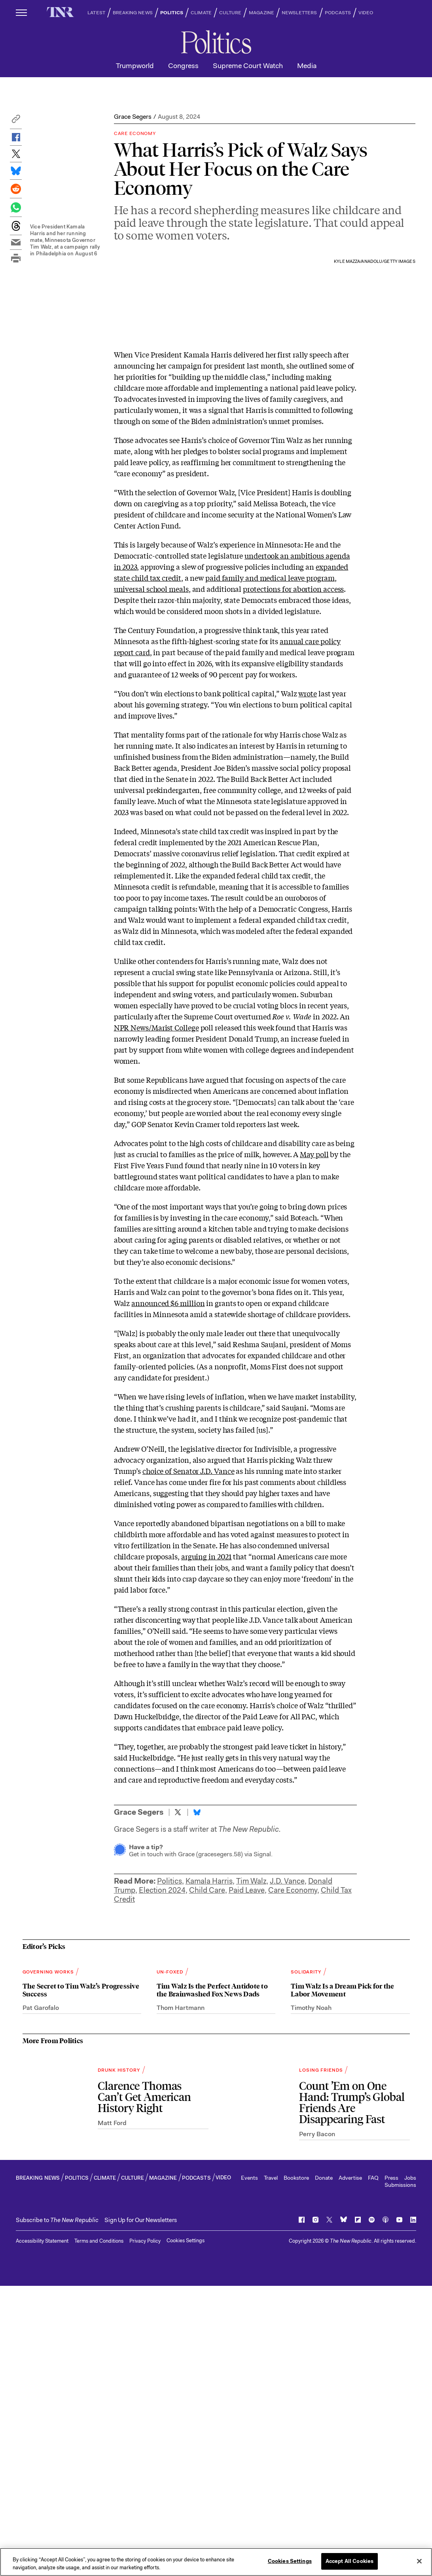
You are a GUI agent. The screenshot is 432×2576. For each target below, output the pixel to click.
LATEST (96, 13)
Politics (169, 2082)
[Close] (419, 2564)
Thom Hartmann (181, 2298)
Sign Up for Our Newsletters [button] (140, 2510)
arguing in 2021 (206, 1757)
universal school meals (151, 790)
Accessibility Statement (42, 2531)
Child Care (207, 2091)
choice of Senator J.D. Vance (188, 1672)
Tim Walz (251, 2082)
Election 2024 (162, 2091)
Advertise (350, 2467)
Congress (183, 65)
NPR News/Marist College (156, 1228)
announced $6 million (168, 1504)
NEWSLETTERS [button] (299, 13)
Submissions (400, 2475)
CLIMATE (201, 13)
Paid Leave (247, 2091)
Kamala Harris (209, 2082)
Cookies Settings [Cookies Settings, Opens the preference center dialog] (290, 2564)
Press (391, 2467)
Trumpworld (135, 65)
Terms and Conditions (98, 2531)
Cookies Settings (186, 2531)
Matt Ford (112, 2413)
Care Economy (292, 2091)
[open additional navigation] (22, 12)
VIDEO (365, 13)
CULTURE (230, 13)
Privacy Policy (145, 2531)
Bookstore (296, 2467)
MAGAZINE (261, 13)
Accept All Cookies (349, 2564)
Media (306, 65)
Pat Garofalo (41, 2298)
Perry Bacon (317, 2424)
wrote (307, 894)
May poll (314, 1355)
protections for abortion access (293, 790)
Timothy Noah (311, 2298)
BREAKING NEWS (133, 13)
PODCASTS (338, 13)
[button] (16, 121)
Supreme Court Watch (248, 65)
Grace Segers (133, 116)
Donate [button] (324, 2467)
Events (249, 2467)
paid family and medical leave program (270, 779)
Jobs (410, 2467)
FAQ (373, 2467)
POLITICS (172, 13)
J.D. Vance (287, 2082)
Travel (271, 2467)
